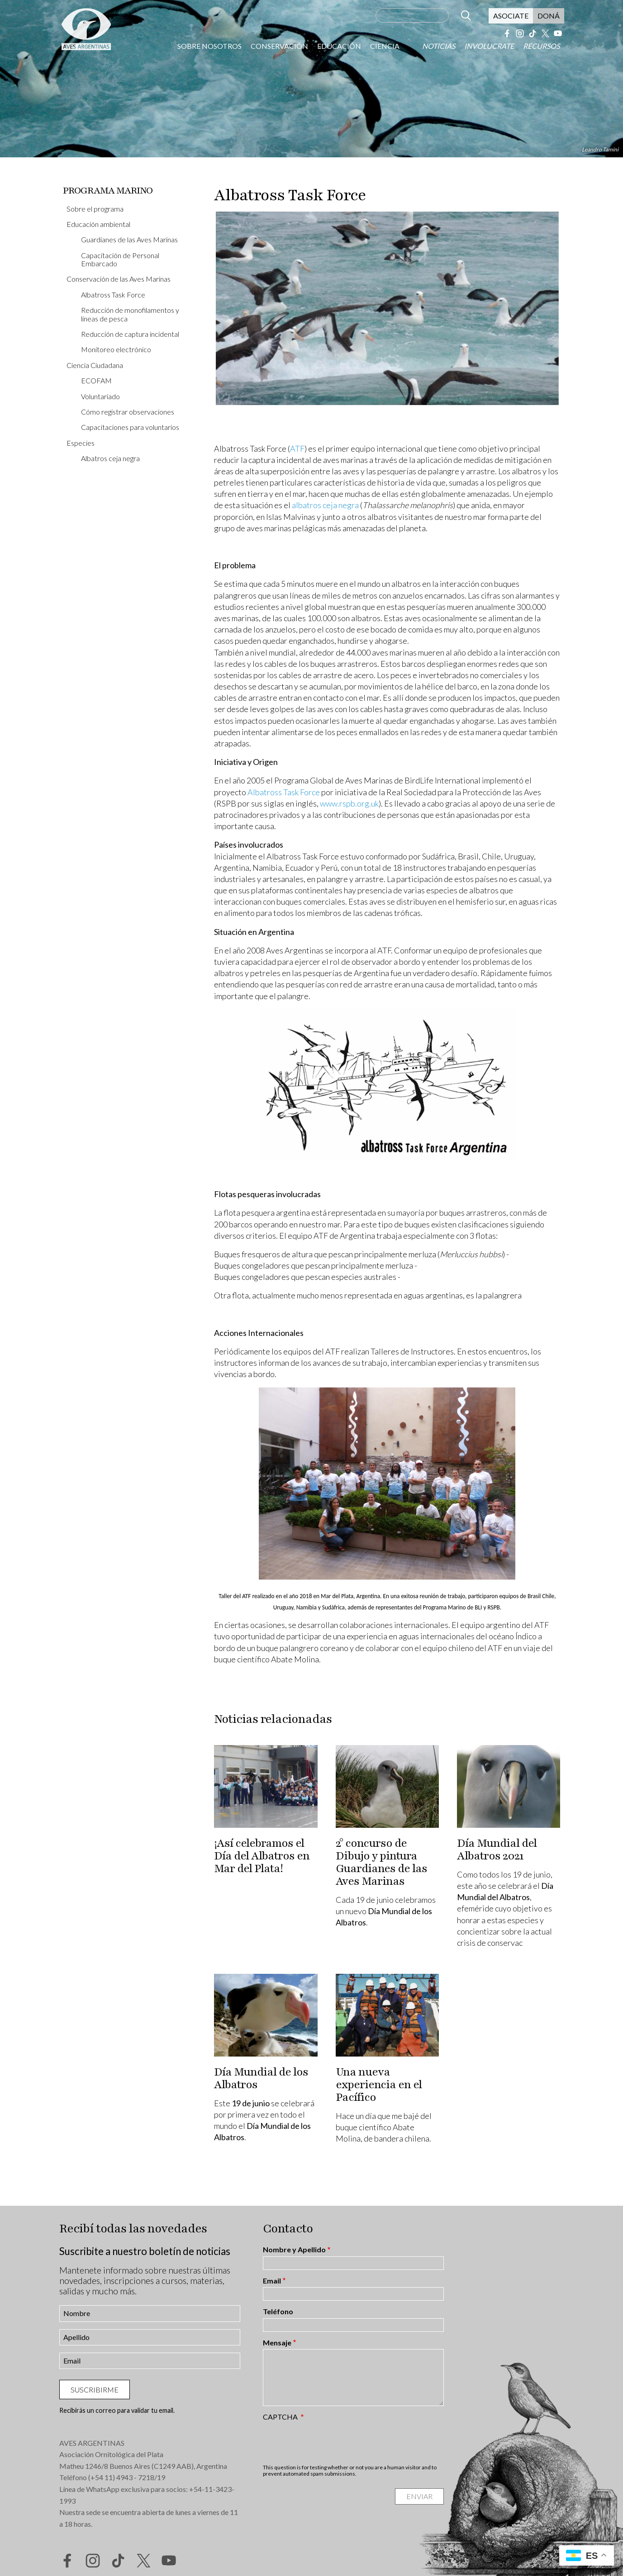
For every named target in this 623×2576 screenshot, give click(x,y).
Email (272, 2281)
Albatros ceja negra (110, 458)
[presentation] (331, 2442)
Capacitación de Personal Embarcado (120, 259)
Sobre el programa (95, 208)
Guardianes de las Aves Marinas (129, 239)
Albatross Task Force (113, 294)
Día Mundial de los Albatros (261, 2078)
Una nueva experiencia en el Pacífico (379, 2084)
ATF (297, 448)
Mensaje (277, 2343)
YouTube (557, 33)
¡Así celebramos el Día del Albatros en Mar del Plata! (261, 1855)
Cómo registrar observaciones (127, 411)
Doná (548, 15)
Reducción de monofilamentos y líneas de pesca (130, 314)
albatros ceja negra (325, 505)
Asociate (510, 15)
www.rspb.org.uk (349, 803)
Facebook (507, 33)
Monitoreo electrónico (116, 349)
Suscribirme (95, 2389)
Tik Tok (532, 33)
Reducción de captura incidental (130, 334)
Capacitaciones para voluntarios (130, 427)
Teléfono (278, 2311)
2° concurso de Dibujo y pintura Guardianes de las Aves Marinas (381, 1862)
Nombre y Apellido (294, 2250)
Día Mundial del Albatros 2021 (497, 1849)
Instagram (519, 33)
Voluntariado (100, 396)
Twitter (545, 33)
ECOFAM (96, 380)
